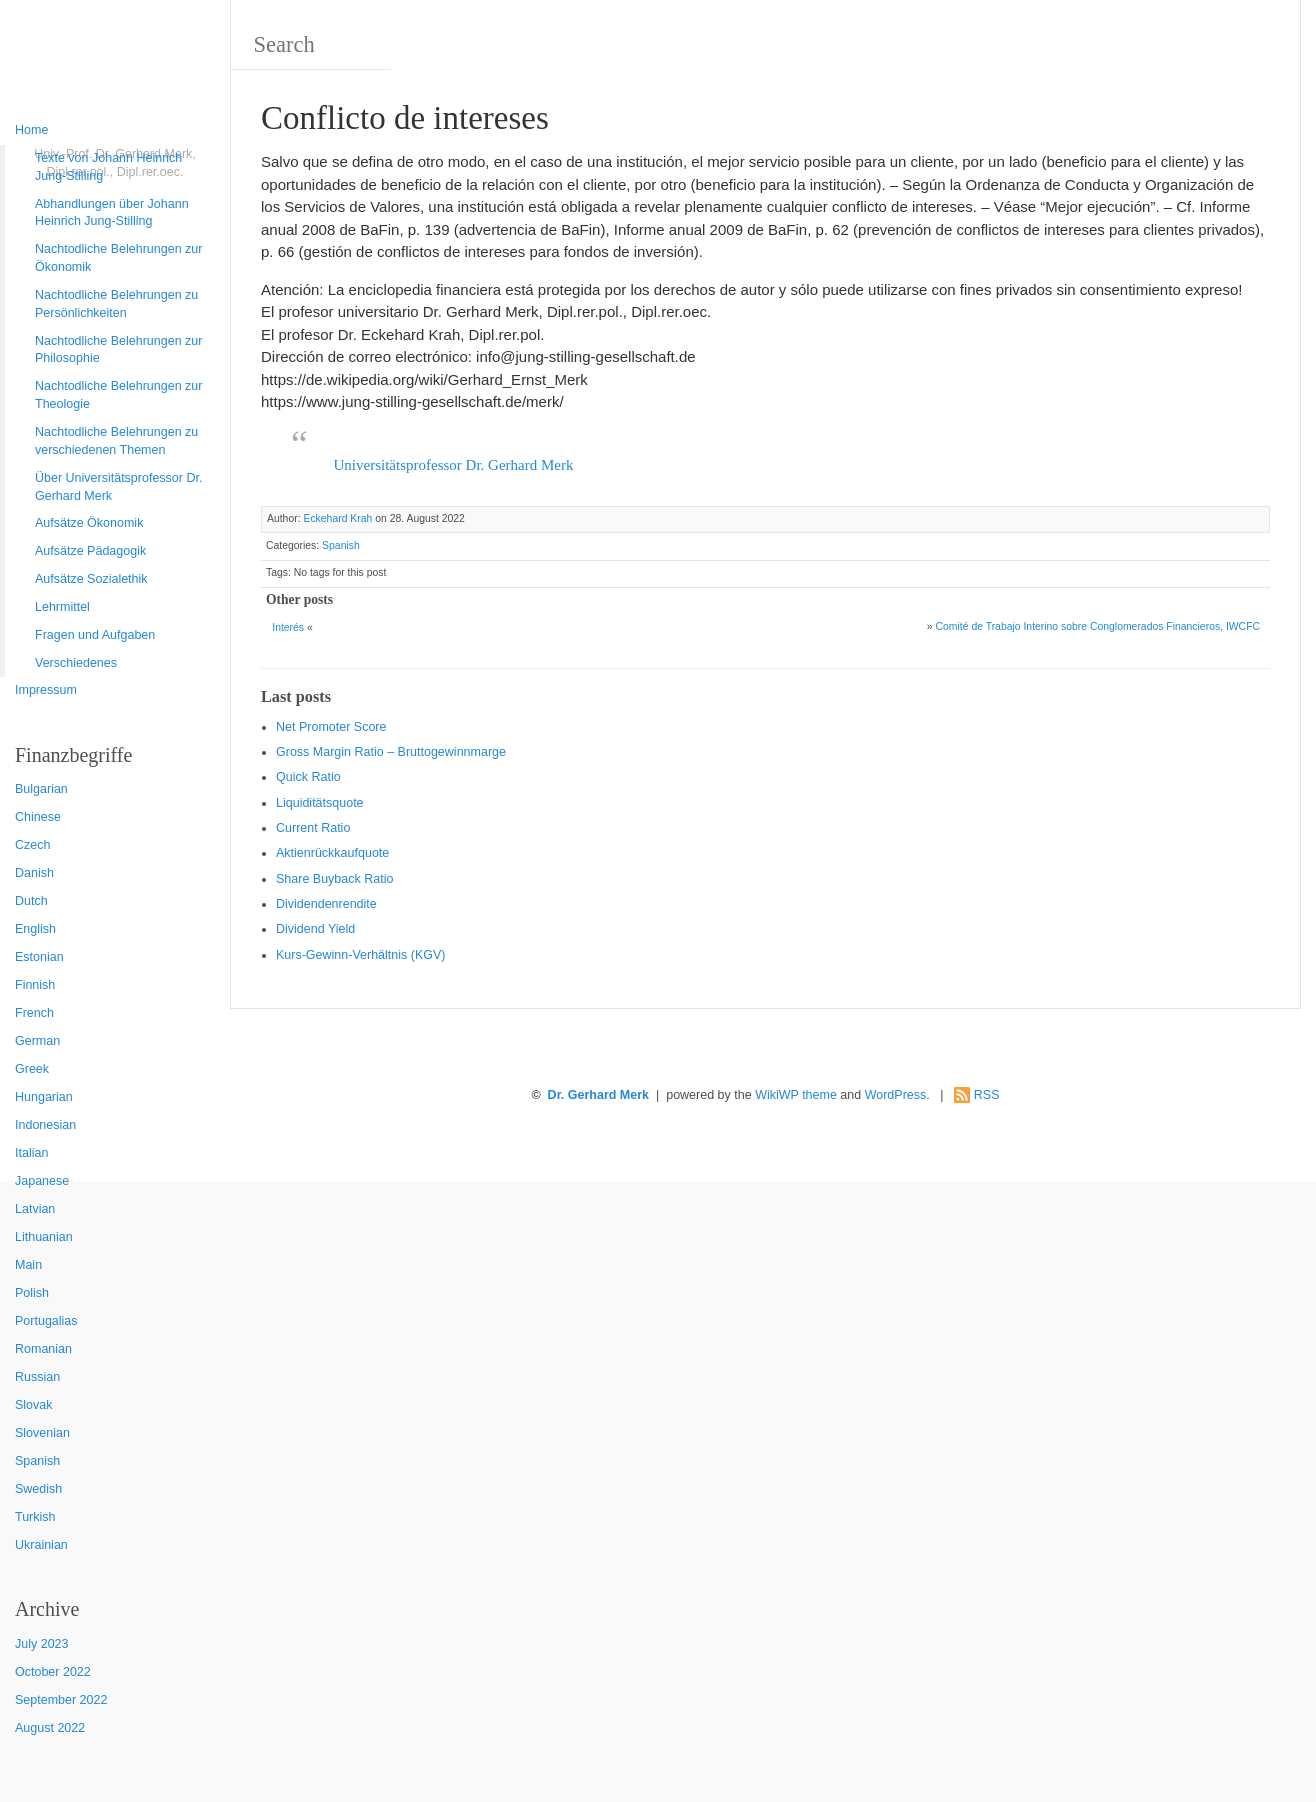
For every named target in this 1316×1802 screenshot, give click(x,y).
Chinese (38, 817)
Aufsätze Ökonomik (89, 523)
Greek (32, 1069)
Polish (32, 1293)
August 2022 (50, 1728)
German (37, 1041)
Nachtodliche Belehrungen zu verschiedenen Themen (116, 441)
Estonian (39, 957)
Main (28, 1265)
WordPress (896, 1095)
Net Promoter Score (331, 727)
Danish (34, 873)
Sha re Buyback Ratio (334, 879)
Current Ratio (313, 828)
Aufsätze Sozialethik (91, 579)
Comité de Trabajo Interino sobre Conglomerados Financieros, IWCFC (1098, 626)
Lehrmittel (62, 607)
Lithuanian (44, 1237)
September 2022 (61, 1700)
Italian (31, 1153)
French (34, 1013)
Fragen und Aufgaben (95, 635)
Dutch (31, 901)
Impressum (46, 690)
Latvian (35, 1209)
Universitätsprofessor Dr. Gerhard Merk (454, 465)
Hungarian (44, 1097)
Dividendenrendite (326, 904)
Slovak (34, 1405)
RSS (987, 1095)
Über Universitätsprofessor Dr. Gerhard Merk (118, 487)
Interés (288, 627)
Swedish (38, 1489)
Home (31, 130)
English (35, 929)
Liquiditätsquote (320, 803)
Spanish (37, 1461)
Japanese (42, 1181)
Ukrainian (41, 1545)
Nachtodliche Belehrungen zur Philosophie (118, 350)
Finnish (35, 985)
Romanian (43, 1349)
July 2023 (42, 1644)
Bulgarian (41, 789)
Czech (32, 845)
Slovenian (42, 1433)
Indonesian (45, 1125)
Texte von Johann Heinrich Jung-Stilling (108, 167)
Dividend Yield (315, 929)
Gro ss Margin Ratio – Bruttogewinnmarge (391, 752)
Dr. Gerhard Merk (598, 1095)
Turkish (35, 1517)
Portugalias (46, 1321)
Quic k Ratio (308, 777)
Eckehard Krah (337, 518)
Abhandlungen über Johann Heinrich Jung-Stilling (112, 213)
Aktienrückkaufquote (332, 853)
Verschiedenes (76, 663)
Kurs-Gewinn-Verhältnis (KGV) (361, 955)
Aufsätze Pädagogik (90, 551)
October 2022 (53, 1672)
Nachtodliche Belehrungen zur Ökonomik (118, 258)
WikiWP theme (796, 1095)
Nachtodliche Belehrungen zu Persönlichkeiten (116, 304)
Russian (37, 1377)
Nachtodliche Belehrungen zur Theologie (118, 395)
